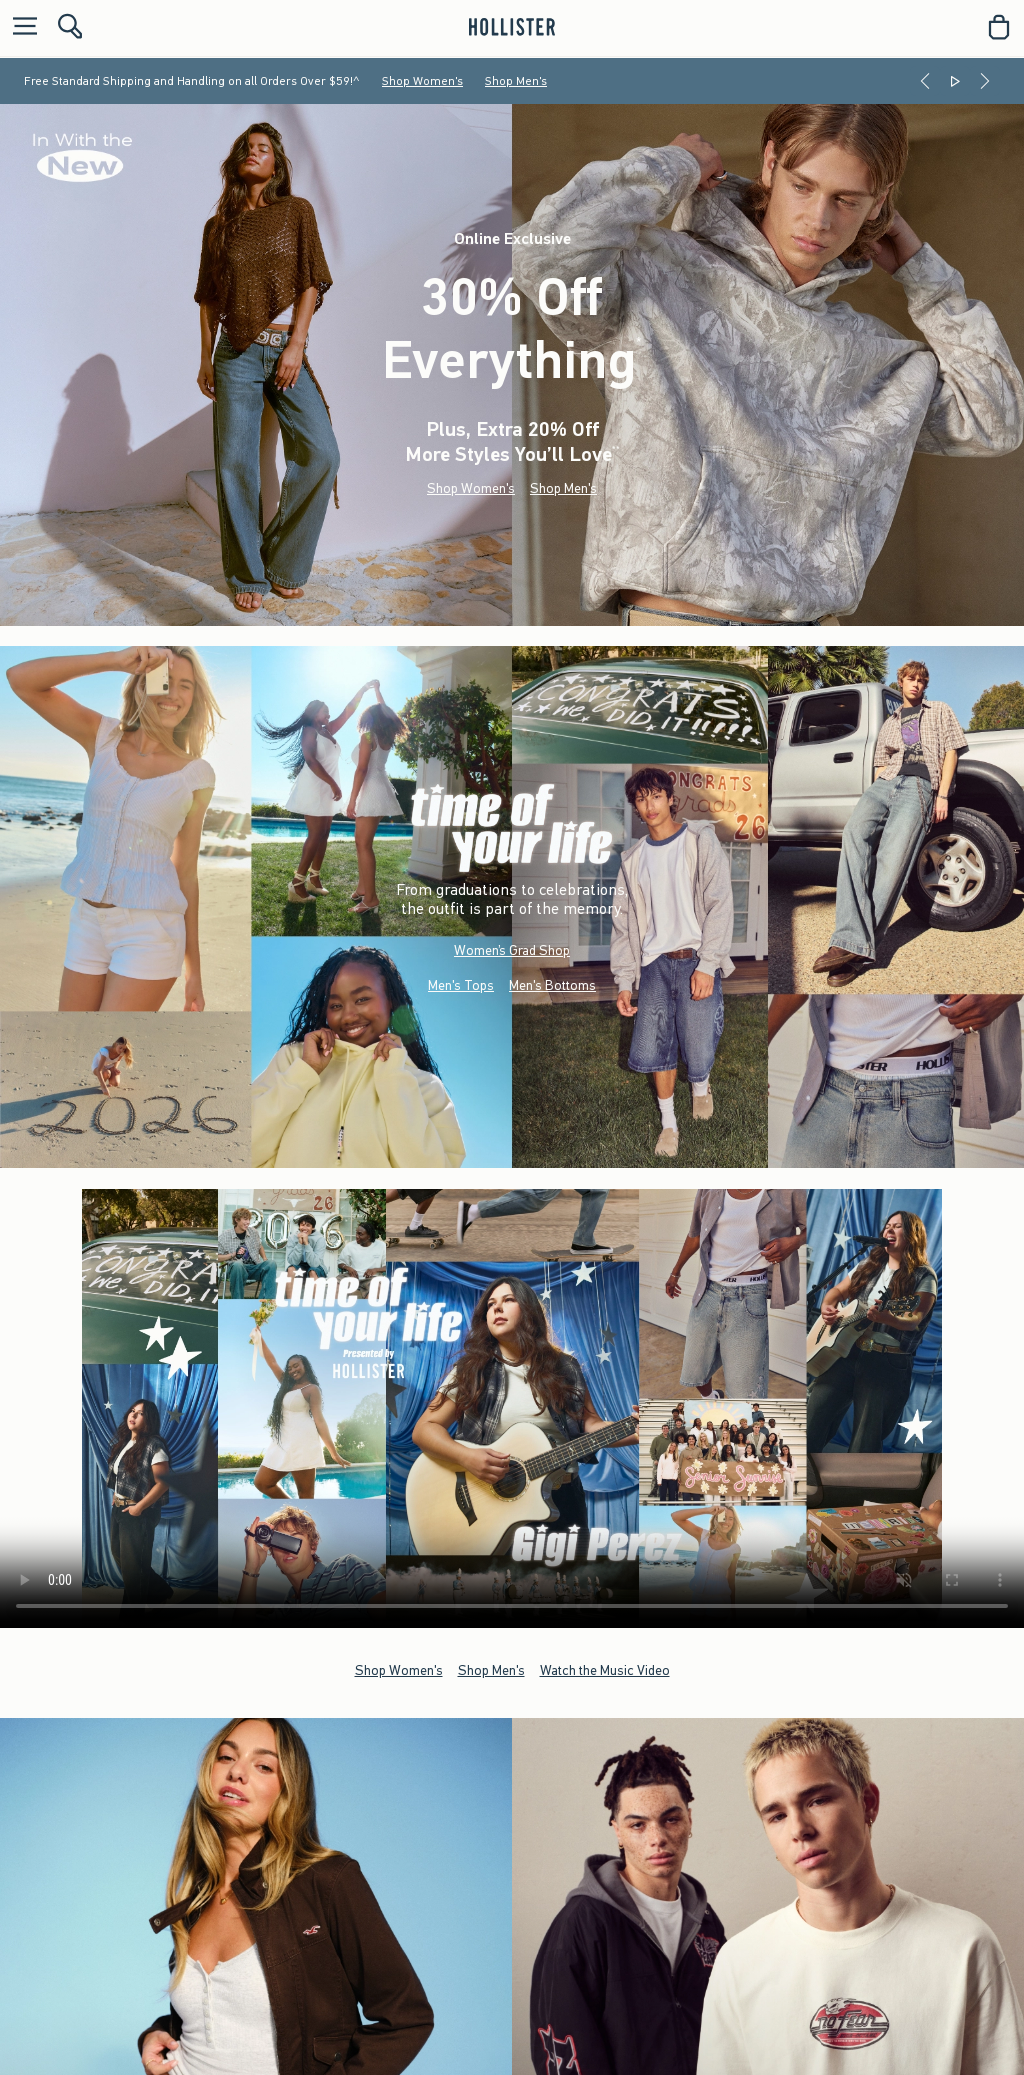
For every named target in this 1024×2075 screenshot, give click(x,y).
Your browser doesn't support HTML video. (512, 1408)
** (616, 449)
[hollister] (511, 27)
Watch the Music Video (605, 1669)
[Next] (985, 81)
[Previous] (925, 81)
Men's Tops (461, 985)
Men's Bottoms (552, 985)
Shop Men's (516, 81)
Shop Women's (422, 81)
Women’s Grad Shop (512, 950)
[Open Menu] (20, 27)
